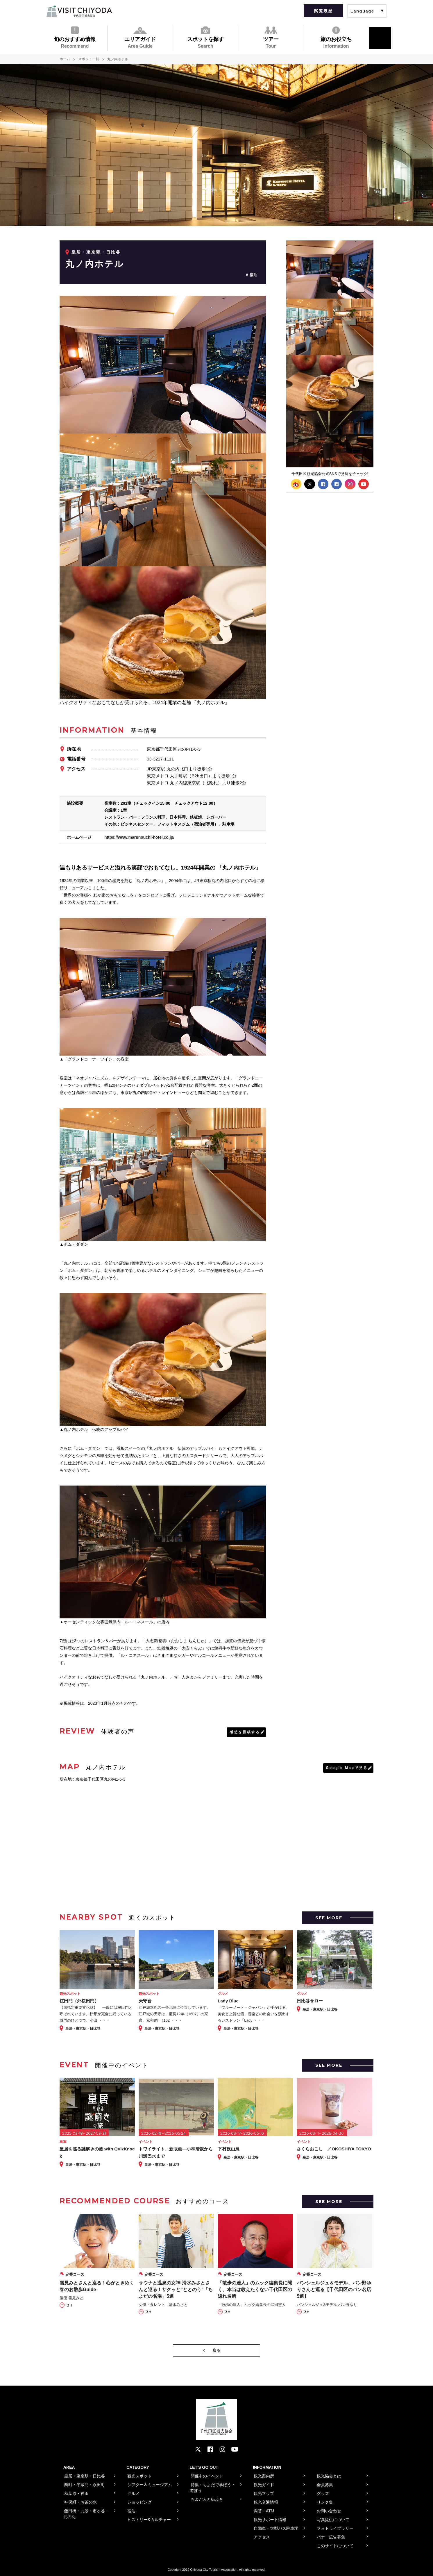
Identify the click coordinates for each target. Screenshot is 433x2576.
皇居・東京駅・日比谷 (96, 252)
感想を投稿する (245, 1732)
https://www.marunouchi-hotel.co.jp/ (139, 837)
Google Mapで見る (347, 1767)
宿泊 (253, 274)
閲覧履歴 (323, 10)
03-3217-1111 (160, 758)
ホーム (65, 59)
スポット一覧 (88, 59)
